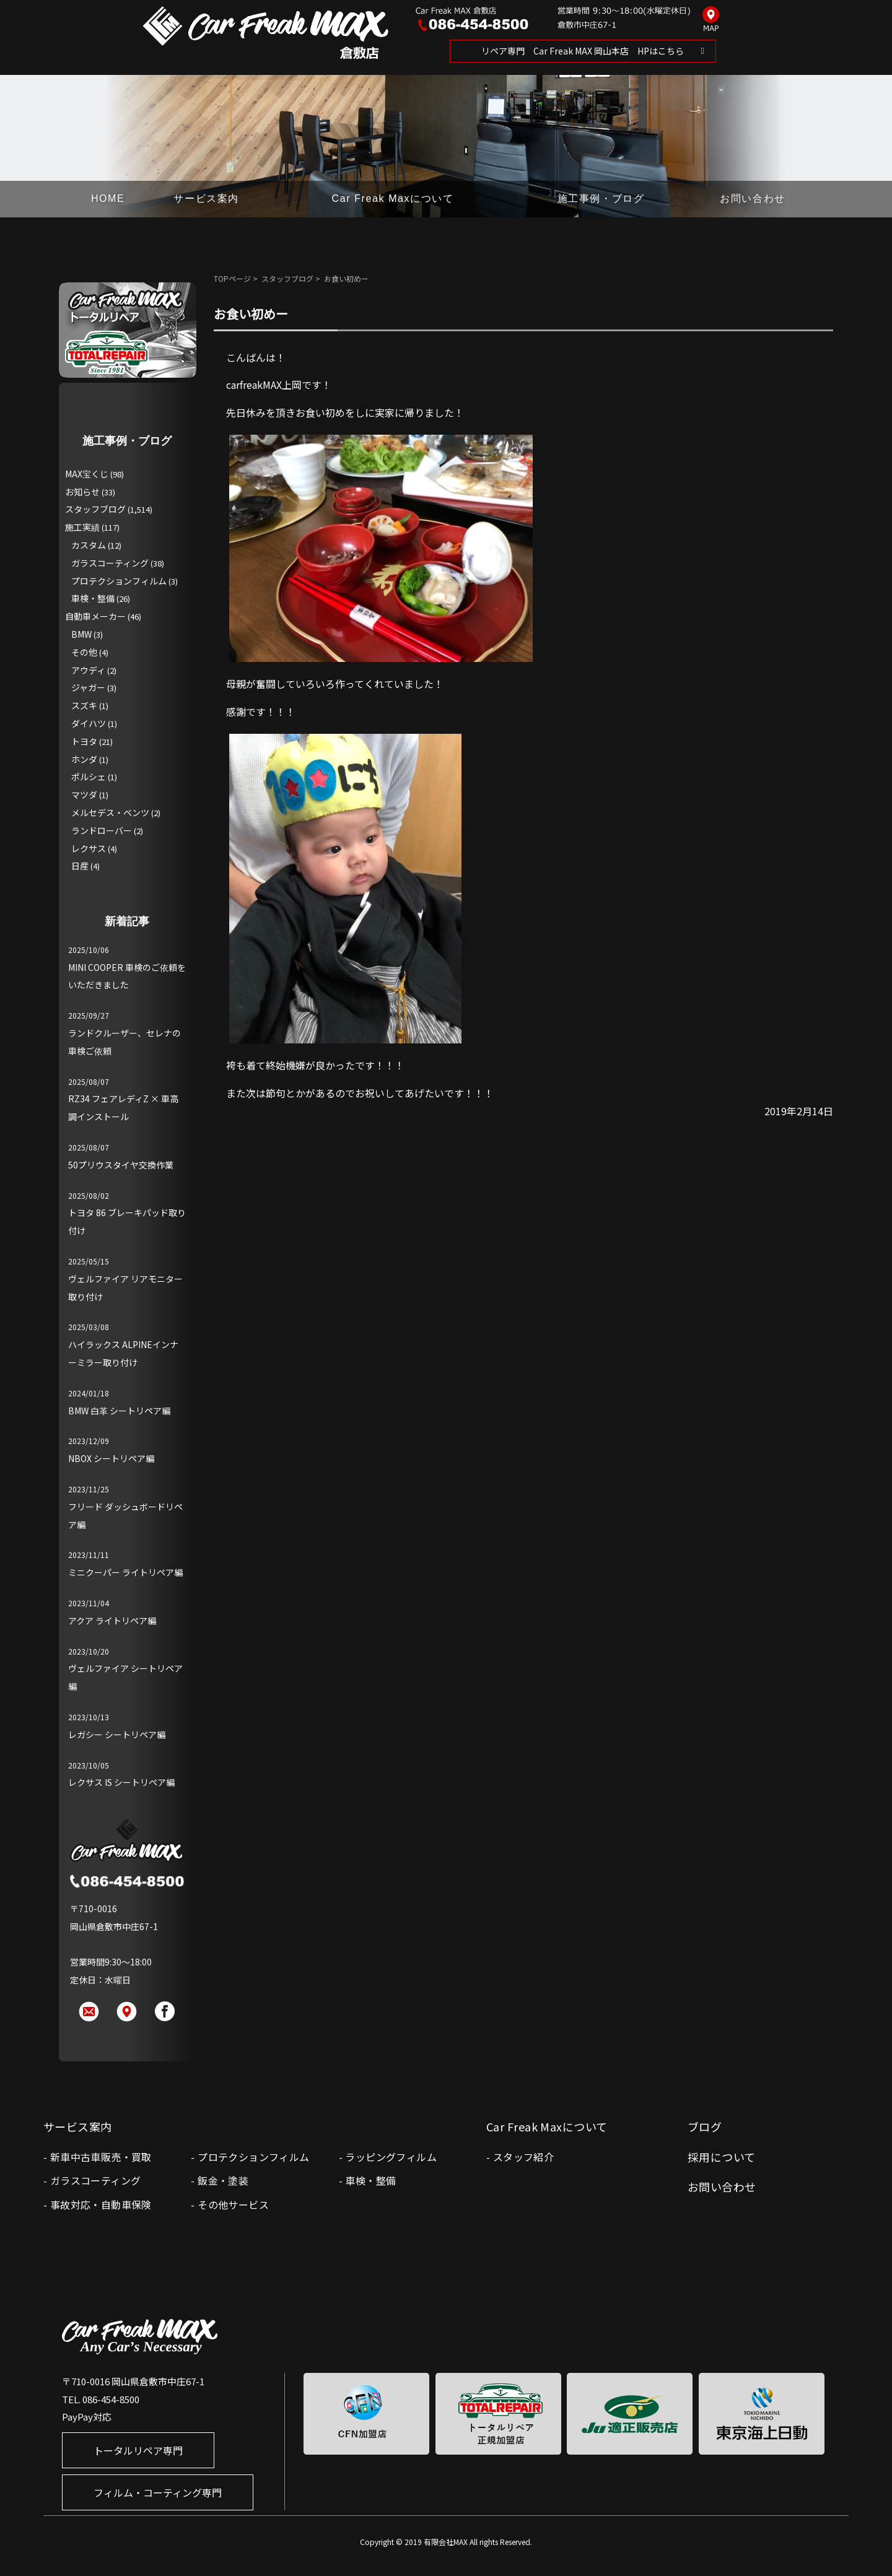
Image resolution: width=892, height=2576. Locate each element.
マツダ (84, 794)
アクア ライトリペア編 (112, 1620)
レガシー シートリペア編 (116, 1734)
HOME (108, 198)
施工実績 (82, 527)
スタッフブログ (287, 278)
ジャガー (88, 687)
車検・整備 (93, 598)
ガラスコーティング (110, 563)
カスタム (88, 545)
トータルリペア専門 (138, 2450)
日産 (80, 865)
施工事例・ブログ (601, 198)
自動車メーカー (95, 616)
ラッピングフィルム (391, 2156)
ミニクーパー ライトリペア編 (125, 1572)
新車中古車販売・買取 (101, 2156)
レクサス (88, 848)
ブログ (705, 2126)
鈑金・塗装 (223, 2180)
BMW (81, 634)
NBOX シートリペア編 (111, 1458)
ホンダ (84, 759)
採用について (722, 2157)
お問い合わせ (752, 198)
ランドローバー (101, 830)
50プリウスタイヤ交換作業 (120, 1165)
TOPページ (232, 278)
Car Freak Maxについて (393, 198)
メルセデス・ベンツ (110, 812)
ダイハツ (88, 723)
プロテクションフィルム (119, 581)
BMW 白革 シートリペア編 (119, 1410)
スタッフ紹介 (523, 2156)
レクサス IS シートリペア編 (121, 1782)
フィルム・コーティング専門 (158, 2492)
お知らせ (82, 491)
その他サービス (233, 2204)
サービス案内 (206, 198)
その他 (84, 652)
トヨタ (84, 741)
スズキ (84, 705)
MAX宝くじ (86, 474)
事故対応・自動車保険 (101, 2204)
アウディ (88, 670)
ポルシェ (88, 776)
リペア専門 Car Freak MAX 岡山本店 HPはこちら (582, 51)
